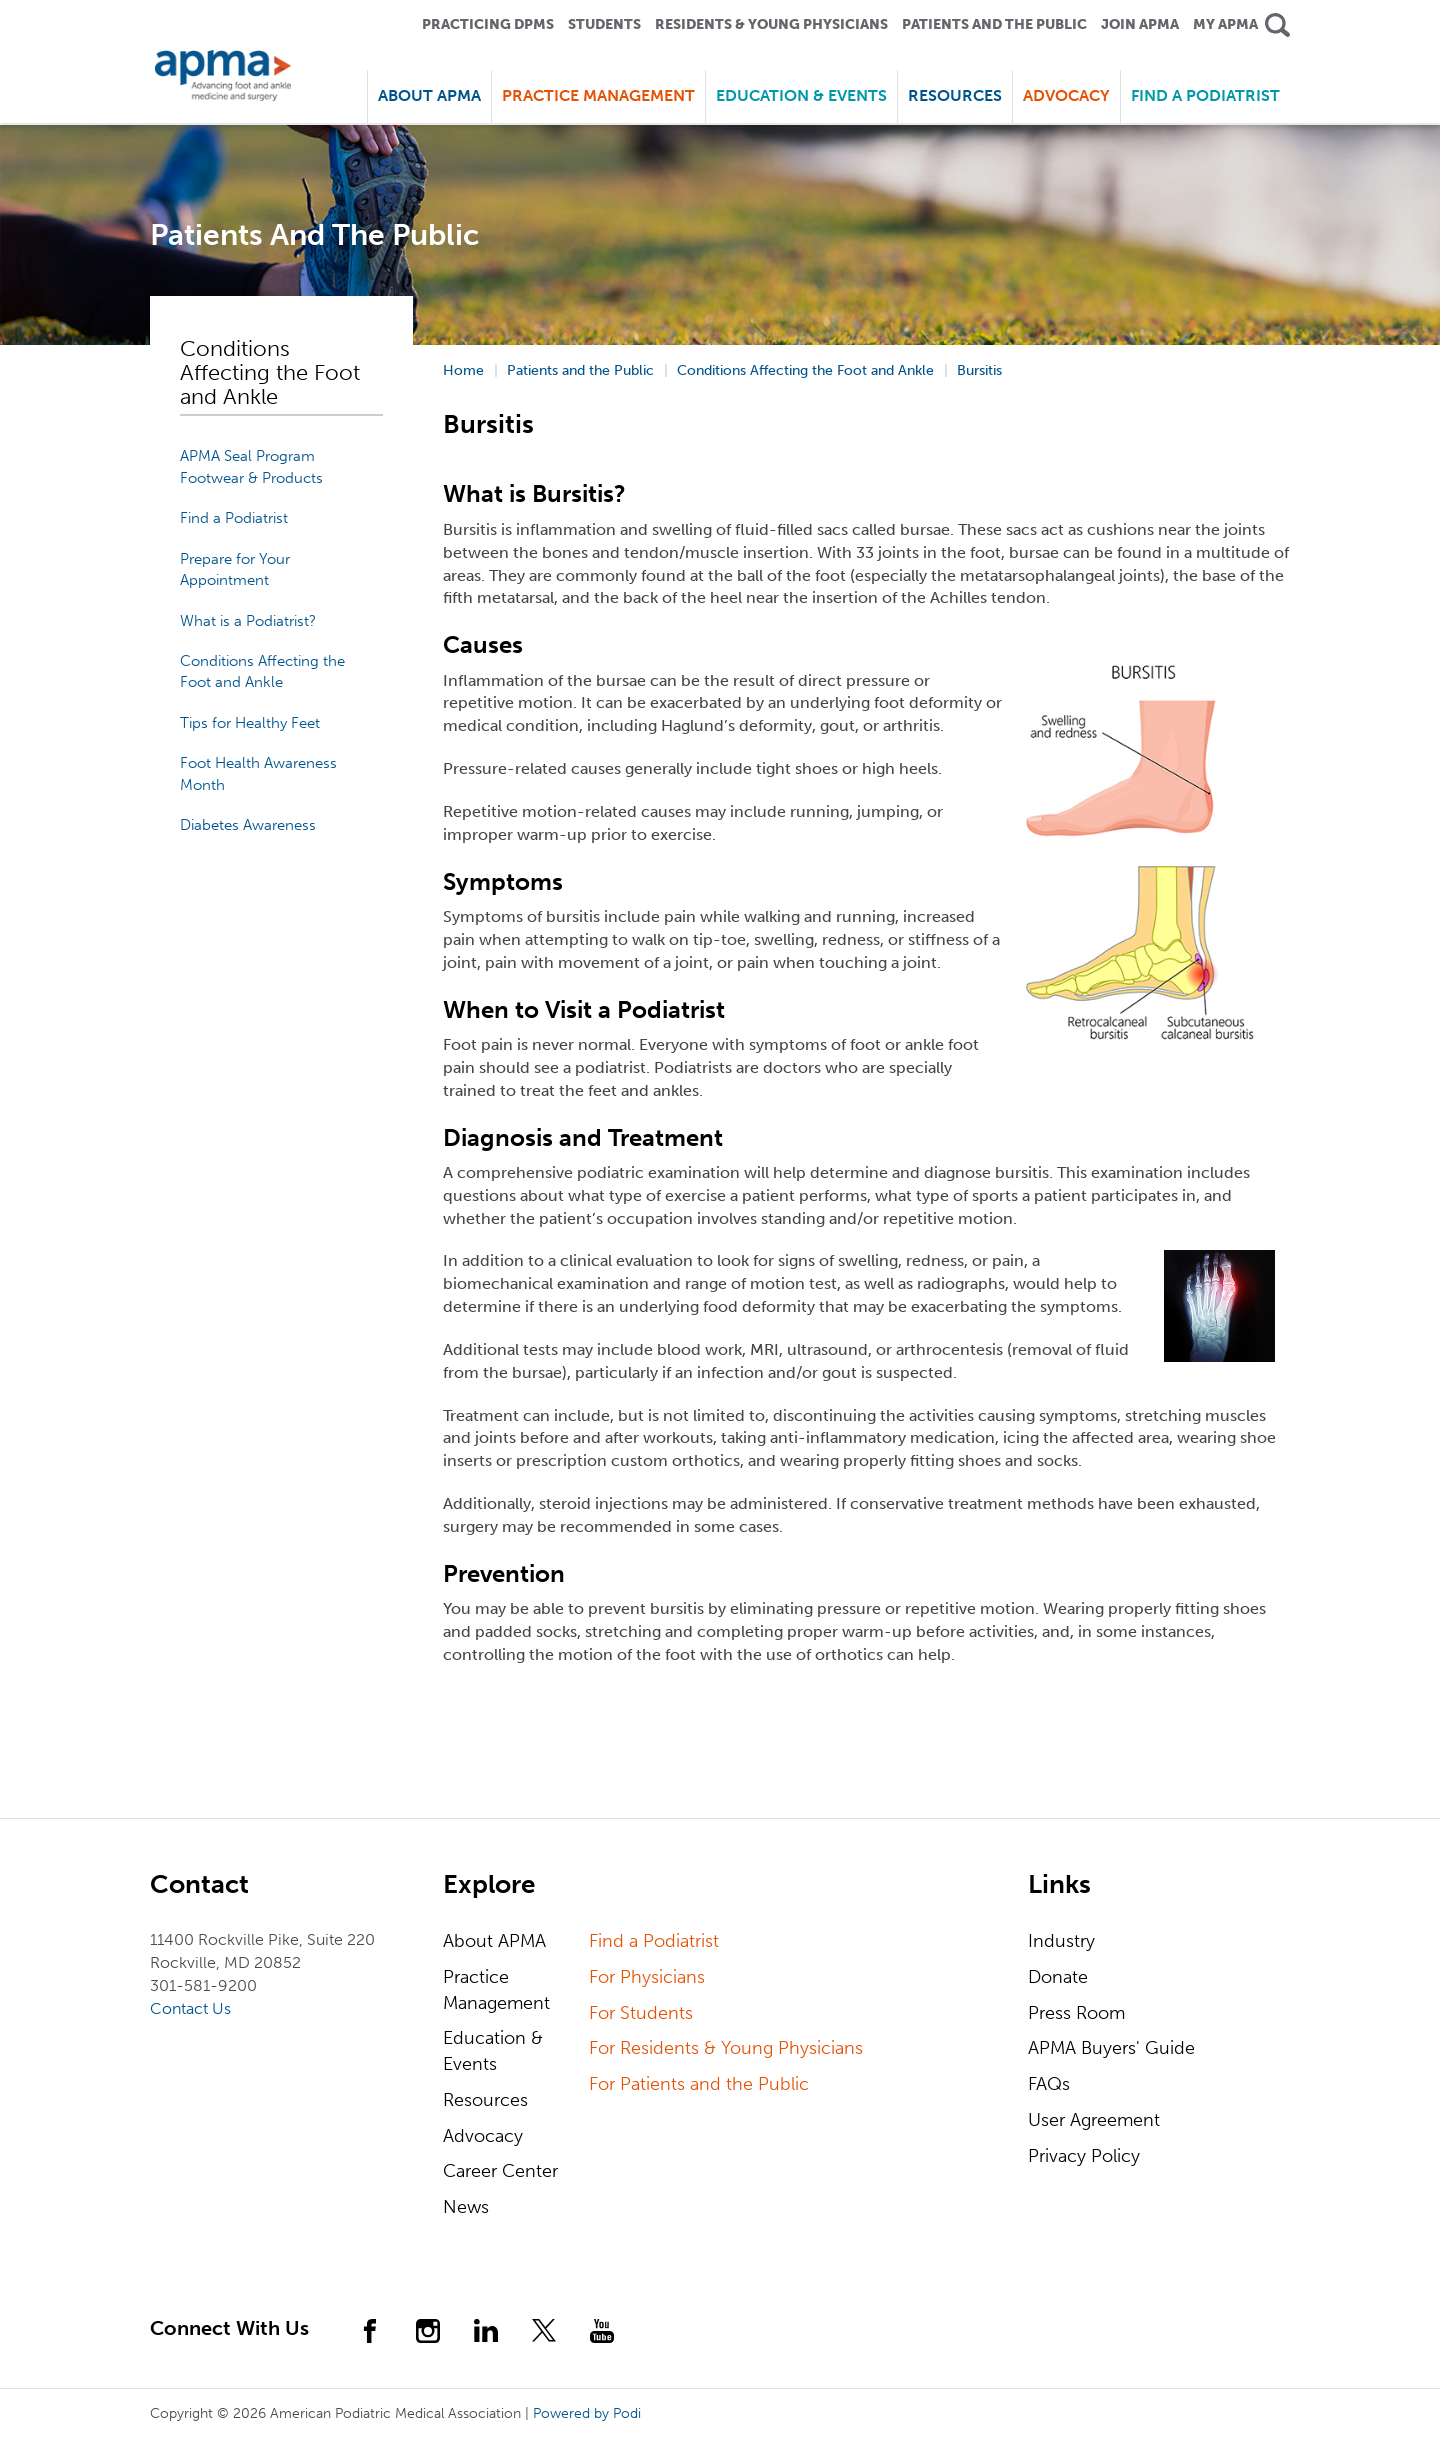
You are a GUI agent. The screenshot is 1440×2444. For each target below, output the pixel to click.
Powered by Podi (587, 2413)
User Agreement (1094, 2120)
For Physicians (647, 1977)
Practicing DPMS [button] (488, 24)
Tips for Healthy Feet (250, 723)
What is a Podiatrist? (248, 621)
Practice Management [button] (598, 95)
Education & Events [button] (801, 95)
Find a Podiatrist (1205, 95)
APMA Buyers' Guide (1111, 2048)
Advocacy (483, 2136)
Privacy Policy (1084, 2156)
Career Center (500, 2171)
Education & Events (493, 2051)
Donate (1058, 1977)
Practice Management (496, 1990)
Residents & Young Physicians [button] (771, 24)
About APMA (494, 1941)
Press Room (1076, 2013)
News (466, 2207)
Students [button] (604, 24)
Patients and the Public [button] (994, 24)
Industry (1061, 1941)
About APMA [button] (429, 95)
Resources (485, 2100)
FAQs (1049, 2084)
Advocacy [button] (1066, 95)
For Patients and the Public (699, 2084)
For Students (641, 2013)
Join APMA (1140, 24)
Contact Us (190, 2008)
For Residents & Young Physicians (726, 2048)
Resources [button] (955, 95)
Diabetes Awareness (248, 825)
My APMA (1225, 24)
